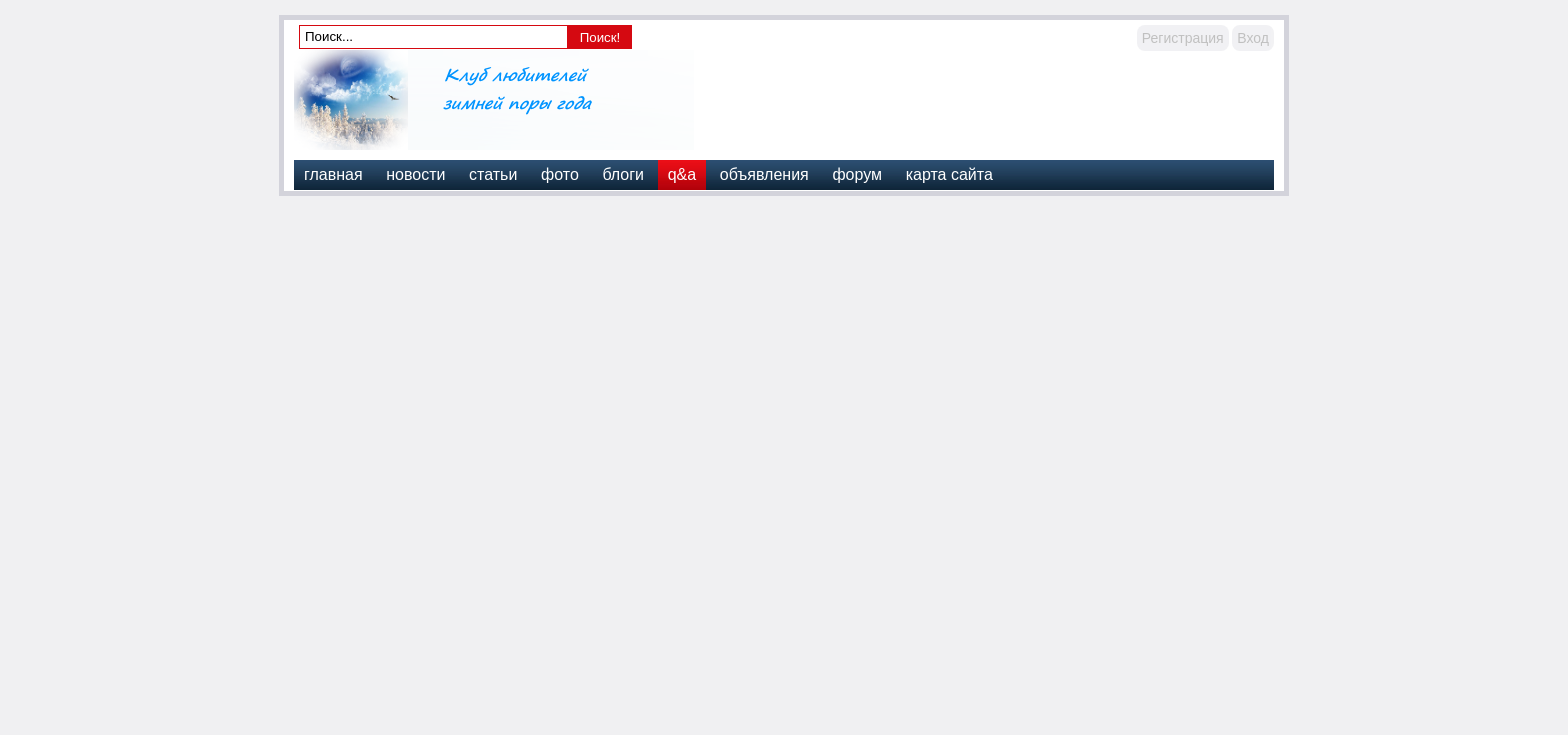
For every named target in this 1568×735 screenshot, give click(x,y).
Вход (1253, 38)
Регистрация (1183, 38)
